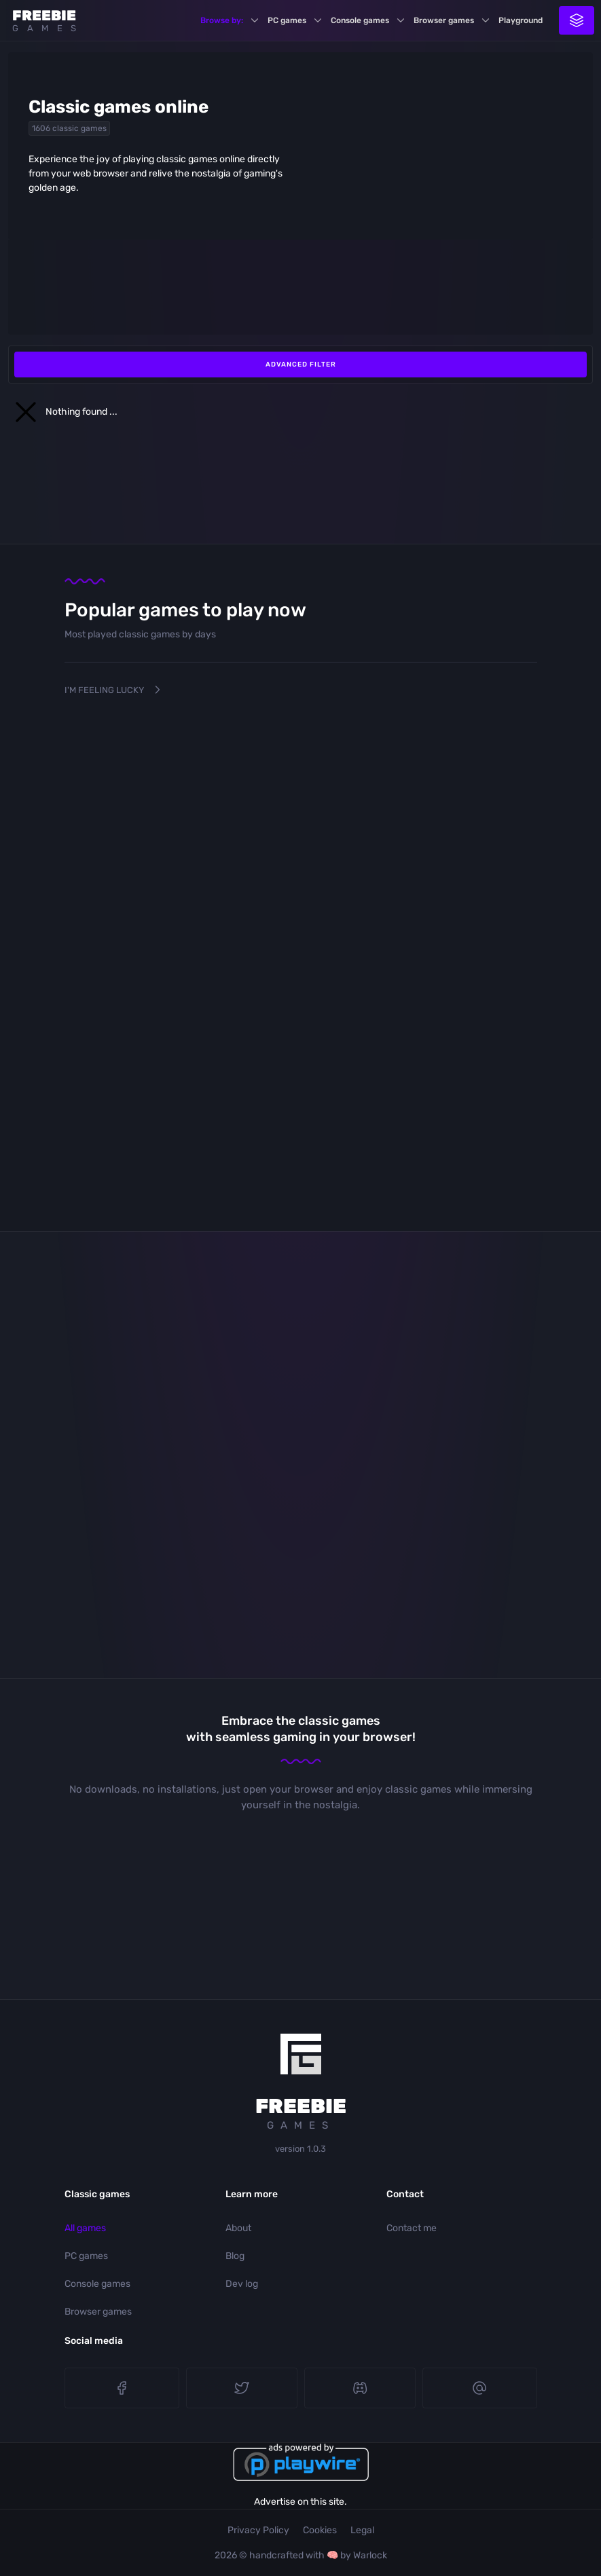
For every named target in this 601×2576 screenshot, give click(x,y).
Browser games (444, 20)
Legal (362, 2530)
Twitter (242, 2388)
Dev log (241, 2284)
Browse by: (221, 20)
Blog (234, 2256)
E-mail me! (479, 2388)
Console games (360, 20)
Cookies (320, 2530)
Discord (360, 2388)
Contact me (411, 2228)
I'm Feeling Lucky (114, 690)
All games (85, 2228)
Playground (520, 20)
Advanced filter (301, 364)
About (238, 2228)
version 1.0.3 (300, 2149)
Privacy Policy (258, 2530)
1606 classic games (69, 128)
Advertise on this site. (300, 2501)
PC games (287, 20)
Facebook (121, 2388)
